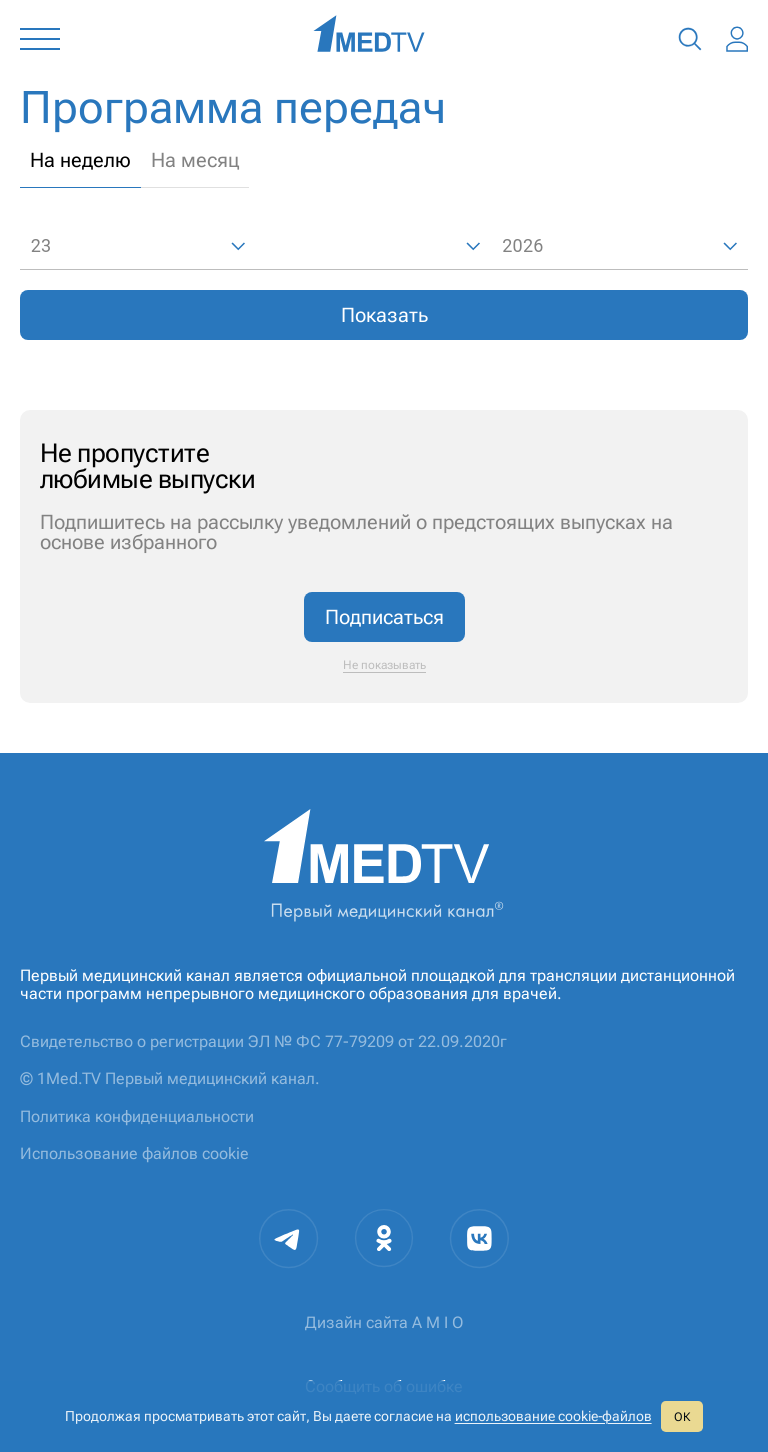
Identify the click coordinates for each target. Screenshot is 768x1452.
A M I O (437, 1322)
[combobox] (374, 246)
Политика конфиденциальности (137, 1116)
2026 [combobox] (522, 245)
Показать (384, 315)
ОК (682, 1417)
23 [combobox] (41, 245)
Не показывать (384, 665)
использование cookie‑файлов (553, 1416)
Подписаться (384, 617)
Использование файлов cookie (134, 1153)
